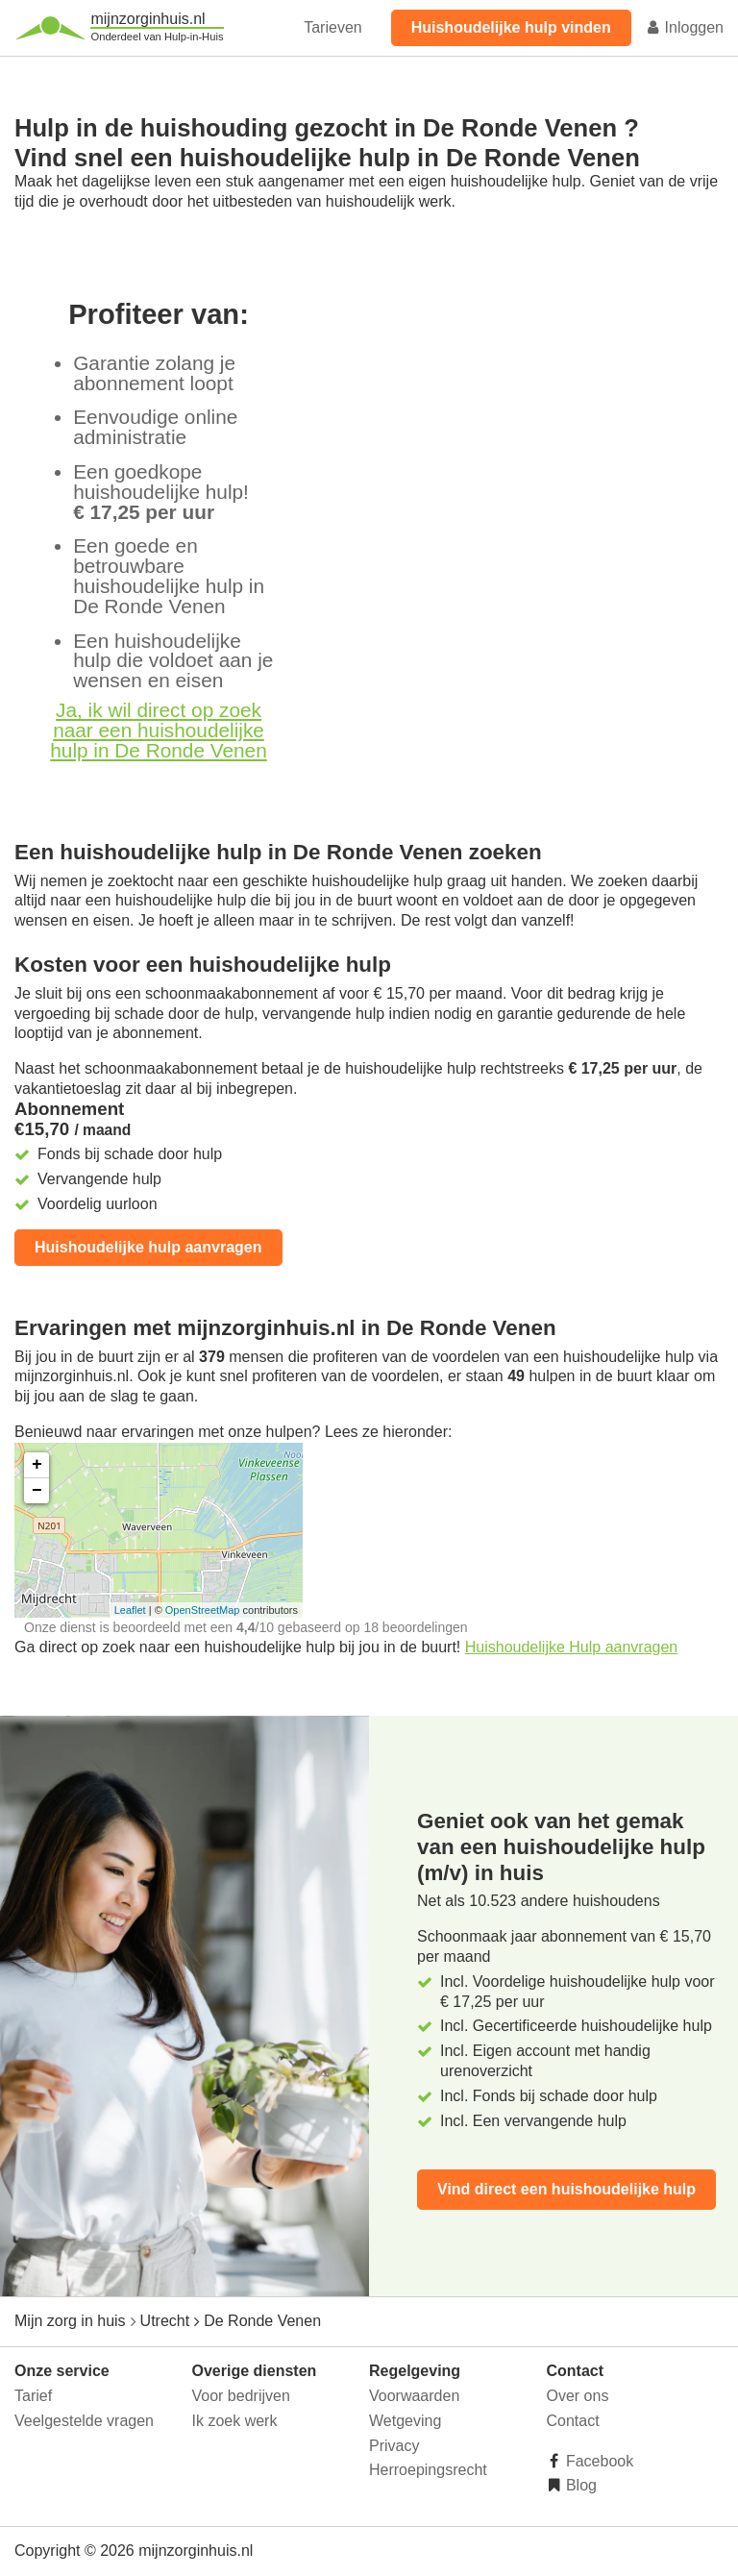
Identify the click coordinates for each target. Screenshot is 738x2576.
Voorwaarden (414, 2396)
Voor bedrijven (241, 2396)
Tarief (33, 2396)
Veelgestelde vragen (84, 2421)
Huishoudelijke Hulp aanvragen (571, 1647)
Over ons (578, 2396)
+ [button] (37, 1464)
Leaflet (130, 1610)
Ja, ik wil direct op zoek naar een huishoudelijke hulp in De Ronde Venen (158, 730)
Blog (579, 2485)
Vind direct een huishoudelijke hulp (566, 2189)
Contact (573, 2421)
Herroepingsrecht (428, 2470)
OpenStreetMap (202, 1610)
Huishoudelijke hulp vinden (511, 27)
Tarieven (332, 27)
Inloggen (684, 27)
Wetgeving (405, 2421)
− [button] (37, 1490)
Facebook (598, 2461)
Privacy (394, 2446)
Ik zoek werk (235, 2421)
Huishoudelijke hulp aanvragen (148, 1247)
